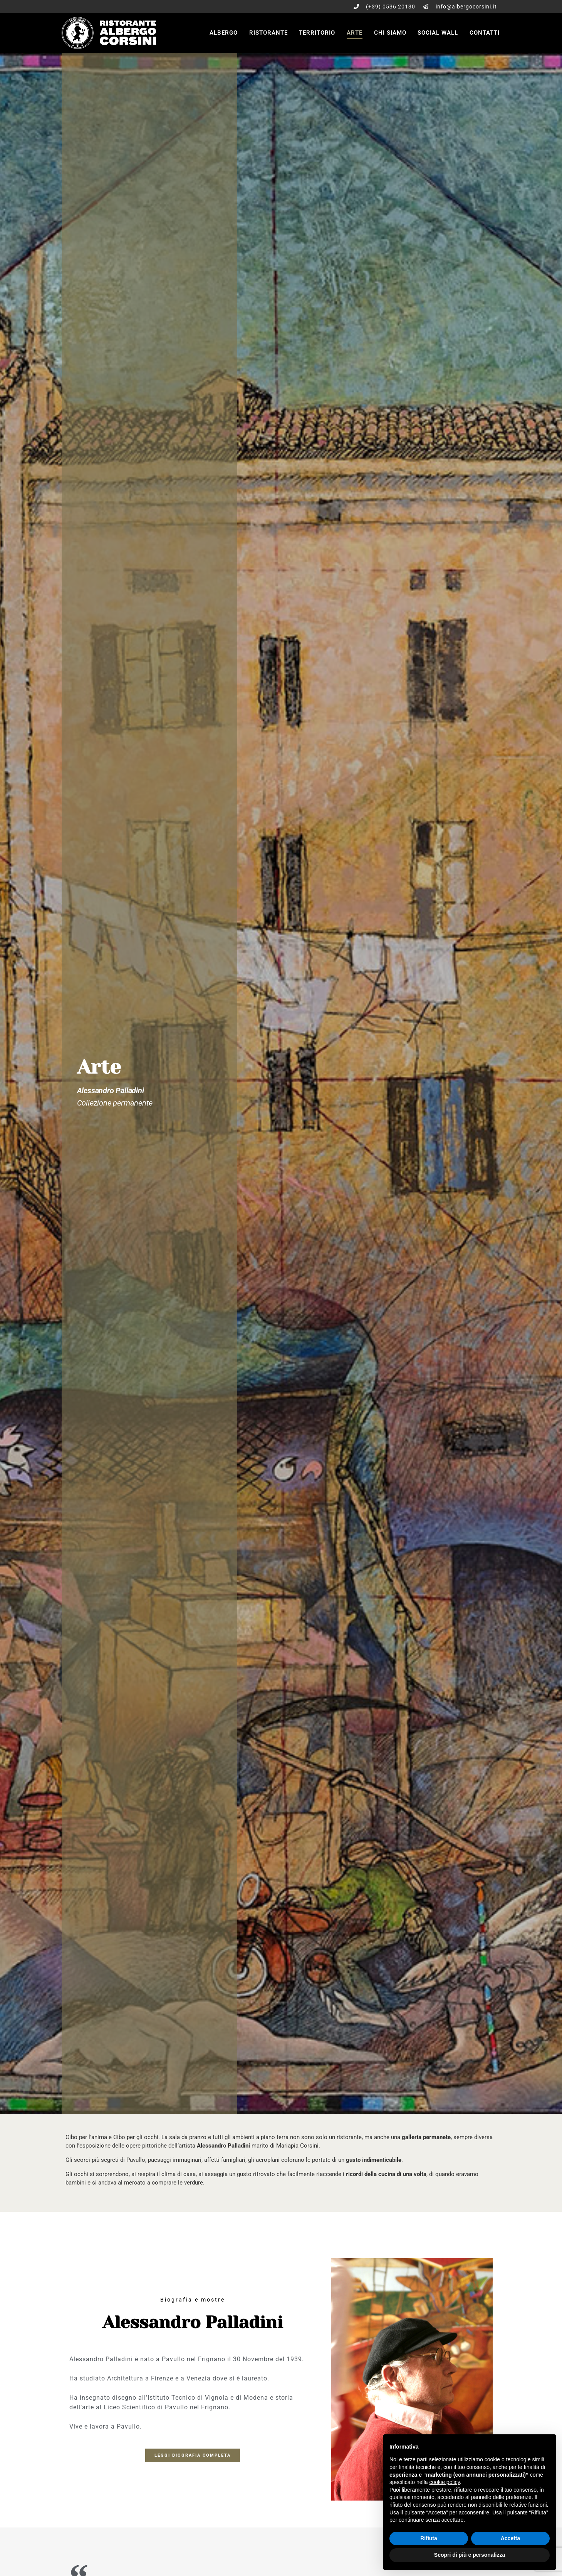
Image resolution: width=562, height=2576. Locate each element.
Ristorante (268, 32)
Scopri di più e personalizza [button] (469, 2555)
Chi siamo (390, 32)
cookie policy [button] (444, 2482)
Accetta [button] (510, 2538)
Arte (354, 32)
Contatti (485, 32)
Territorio (317, 32)
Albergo (224, 32)
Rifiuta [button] (428, 2538)
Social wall (438, 32)
